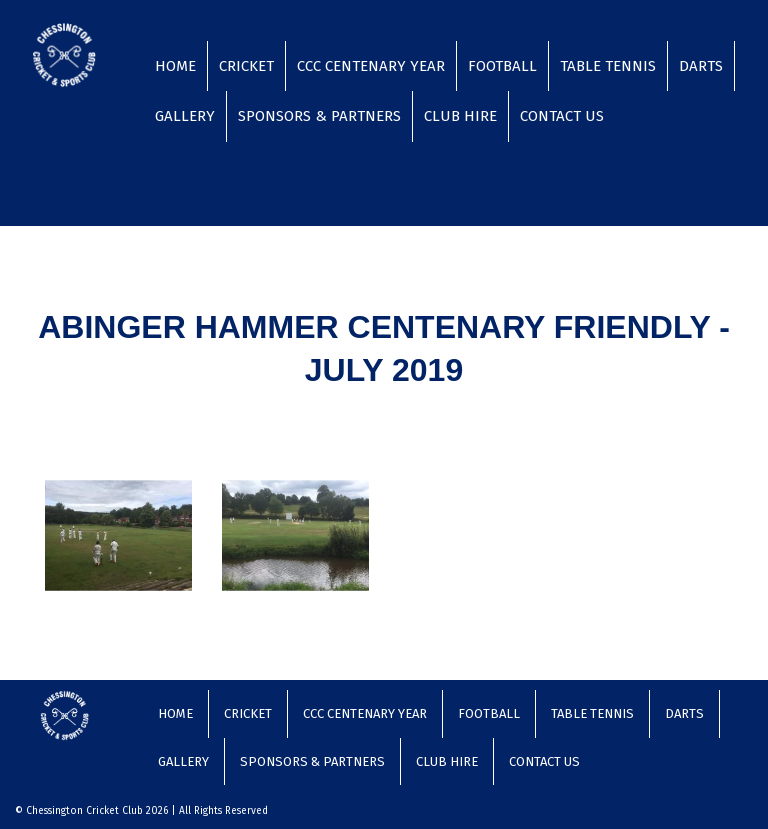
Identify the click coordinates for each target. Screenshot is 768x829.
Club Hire (460, 116)
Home (175, 66)
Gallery (185, 116)
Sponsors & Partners (319, 116)
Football (502, 66)
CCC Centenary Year (371, 66)
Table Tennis (608, 66)
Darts (701, 66)
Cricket (246, 66)
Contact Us (562, 116)
